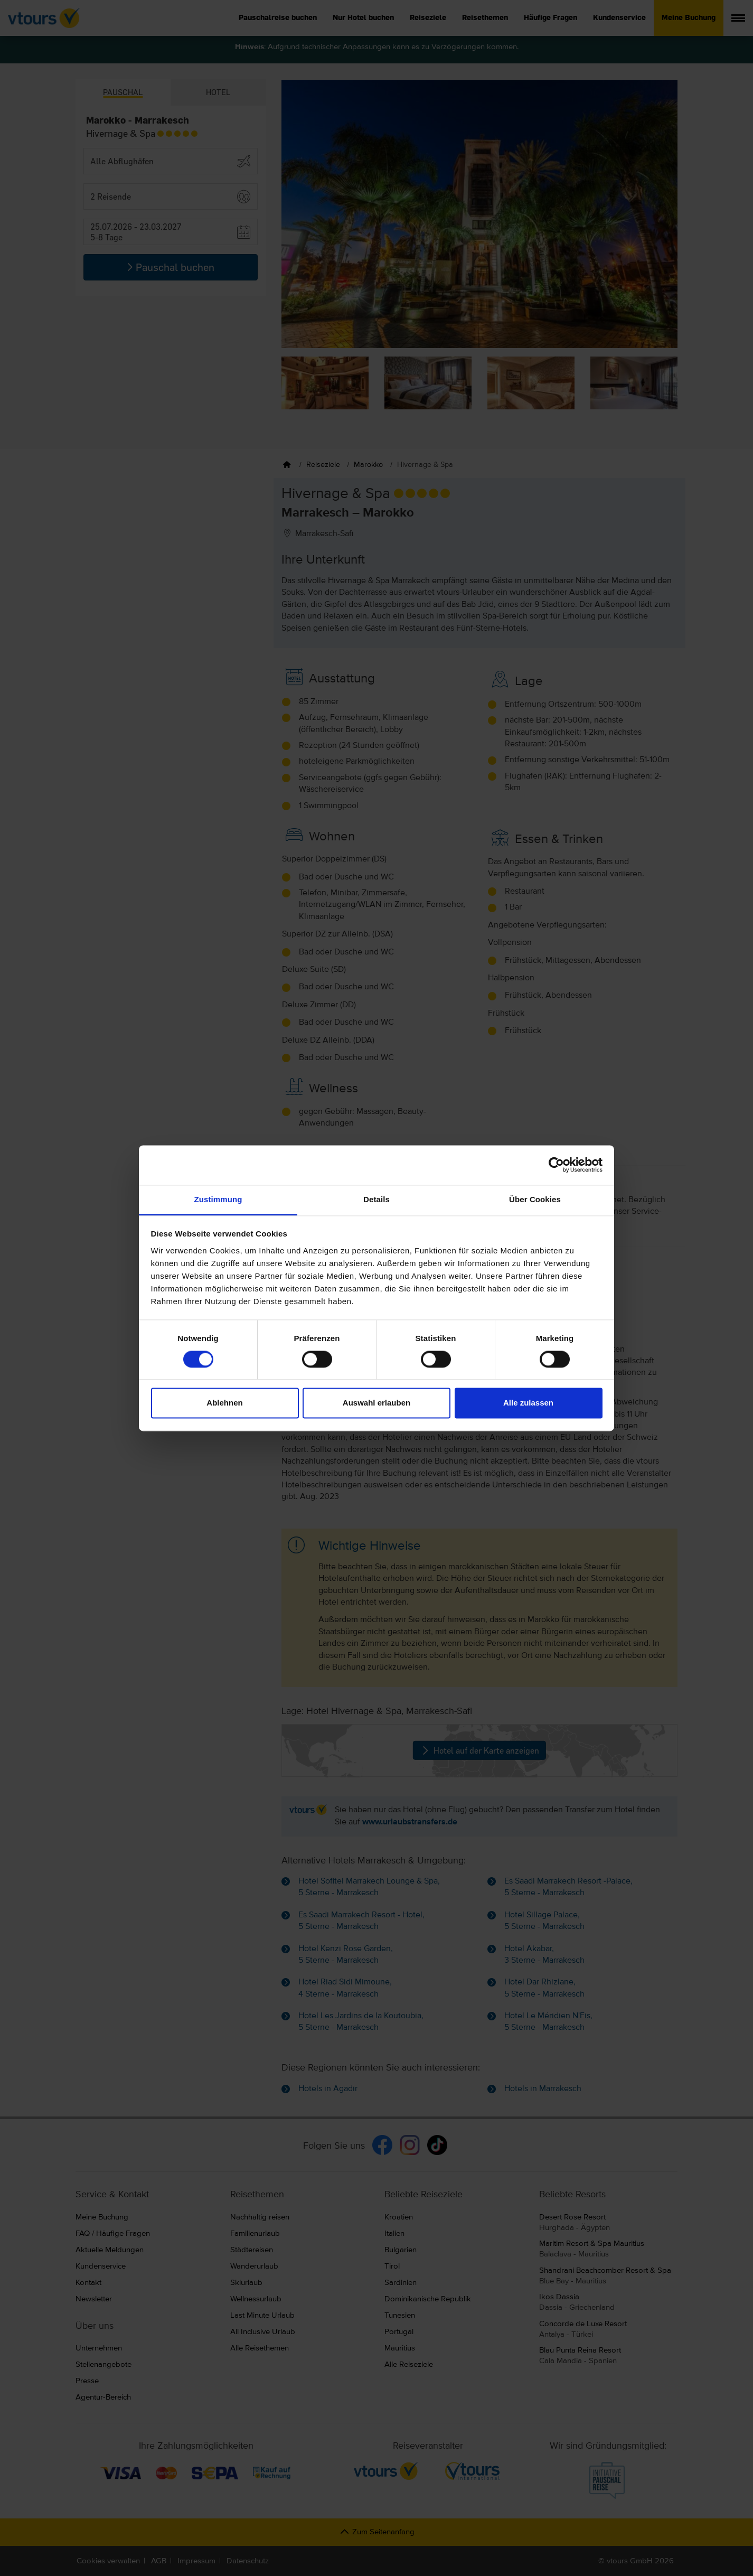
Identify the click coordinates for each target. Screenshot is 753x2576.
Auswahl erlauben (376, 1403)
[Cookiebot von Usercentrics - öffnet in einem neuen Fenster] (556, 1165)
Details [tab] (376, 1199)
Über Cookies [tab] (535, 1199)
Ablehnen (224, 1403)
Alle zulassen (528, 1403)
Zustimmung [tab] (218, 1199)
